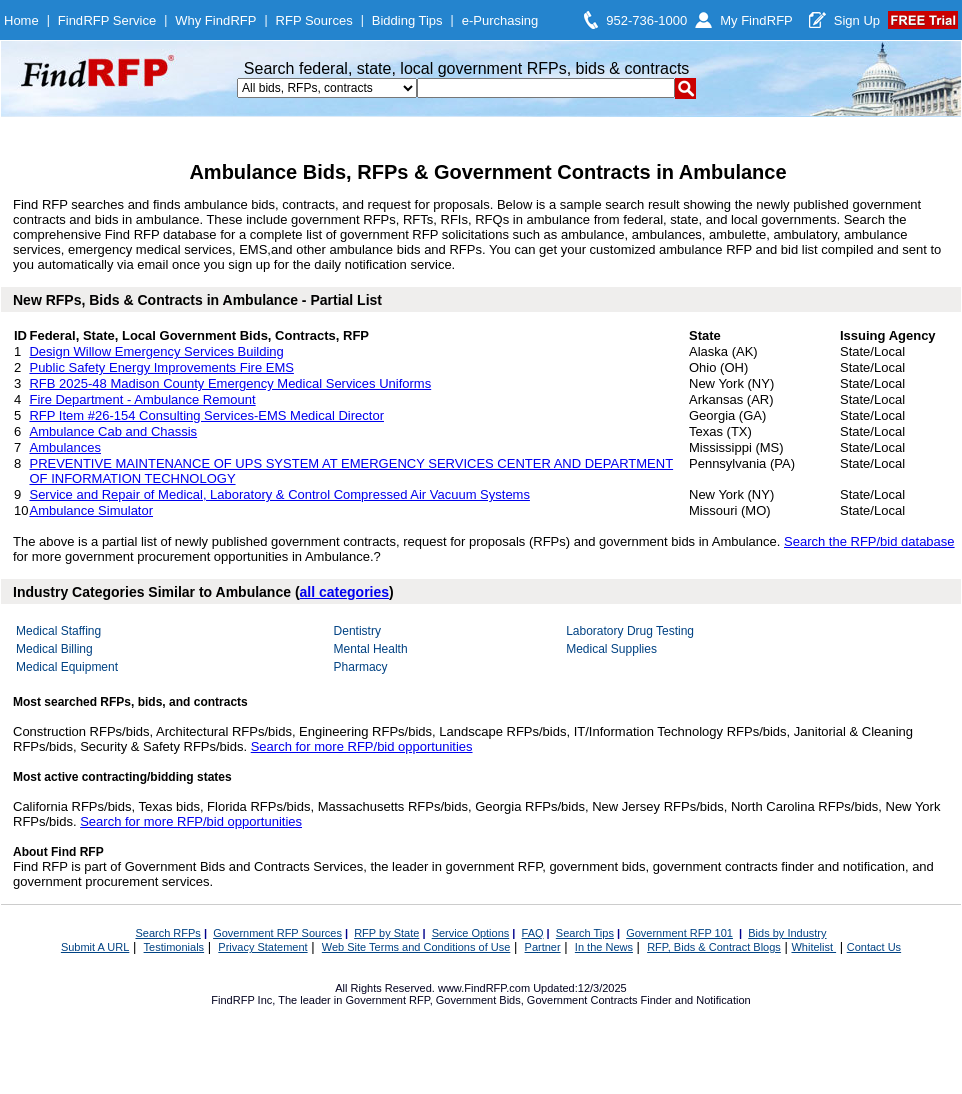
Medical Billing (54, 649)
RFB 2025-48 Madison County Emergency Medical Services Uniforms (230, 383)
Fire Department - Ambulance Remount (142, 399)
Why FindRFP (215, 20)
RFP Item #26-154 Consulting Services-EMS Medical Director (206, 415)
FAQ (533, 933)
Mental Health (371, 649)
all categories (345, 592)
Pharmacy (361, 667)
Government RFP (387, 1000)
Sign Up (857, 20)
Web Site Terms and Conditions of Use (416, 947)
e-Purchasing (500, 20)
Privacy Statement (262, 947)
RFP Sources (314, 20)
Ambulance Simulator (91, 510)
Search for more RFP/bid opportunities (362, 746)
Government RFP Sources (277, 933)
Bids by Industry (787, 933)
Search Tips (585, 933)
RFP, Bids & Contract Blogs (714, 947)
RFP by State (386, 933)
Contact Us (874, 947)
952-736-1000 (646, 20)
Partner (543, 947)
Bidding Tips (407, 20)
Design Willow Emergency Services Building (156, 351)
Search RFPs (167, 933)
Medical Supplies (611, 649)
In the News (604, 947)
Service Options (471, 933)
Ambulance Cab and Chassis (113, 431)
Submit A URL (95, 947)
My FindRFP (756, 20)
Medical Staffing (58, 631)
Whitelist (813, 947)
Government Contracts (582, 1000)
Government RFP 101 (679, 933)
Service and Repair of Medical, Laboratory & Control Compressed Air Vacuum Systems (279, 494)
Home (21, 20)
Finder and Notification (696, 1000)
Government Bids (478, 1000)
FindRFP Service (107, 20)
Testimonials (174, 947)
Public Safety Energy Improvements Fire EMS (161, 367)
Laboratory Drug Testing (630, 631)
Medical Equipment (67, 667)
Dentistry (357, 631)
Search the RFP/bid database (869, 541)
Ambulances (65, 447)
